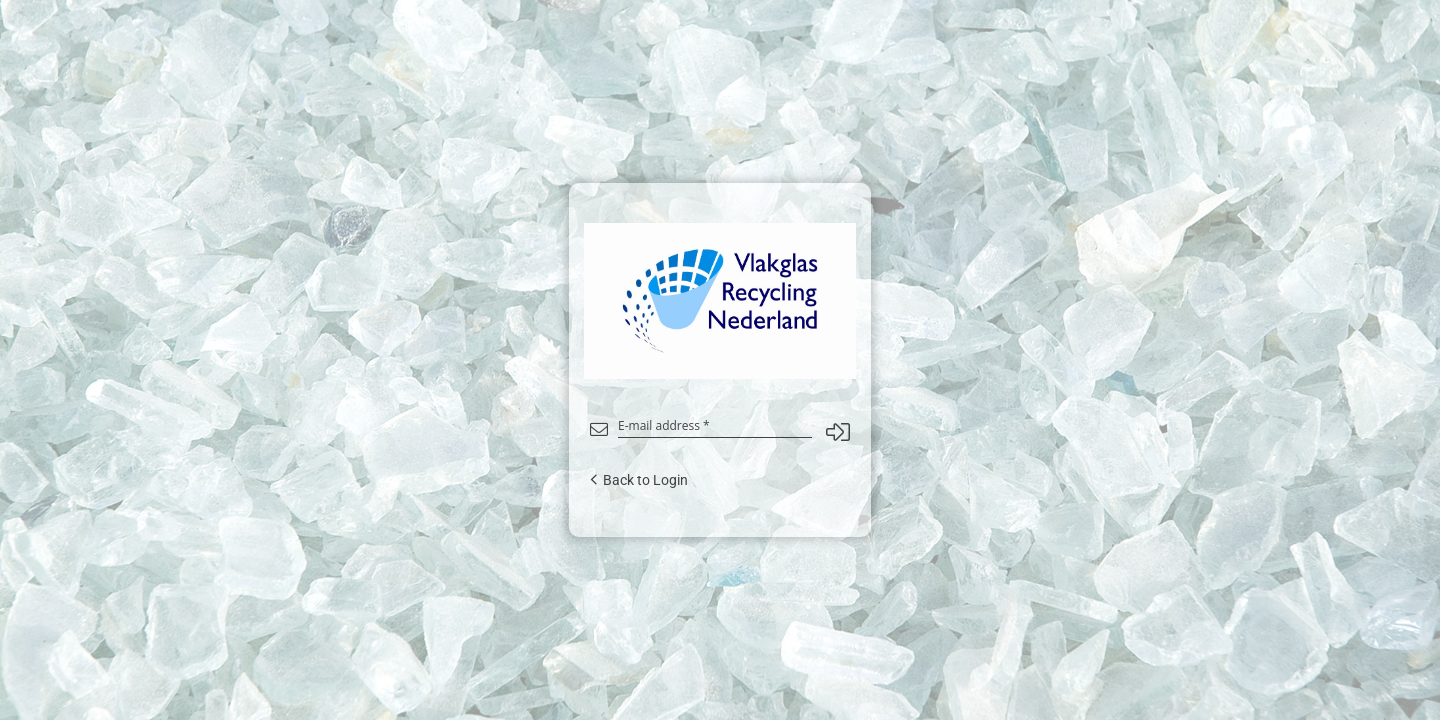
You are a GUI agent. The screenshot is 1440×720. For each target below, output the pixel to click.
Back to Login (639, 480)
